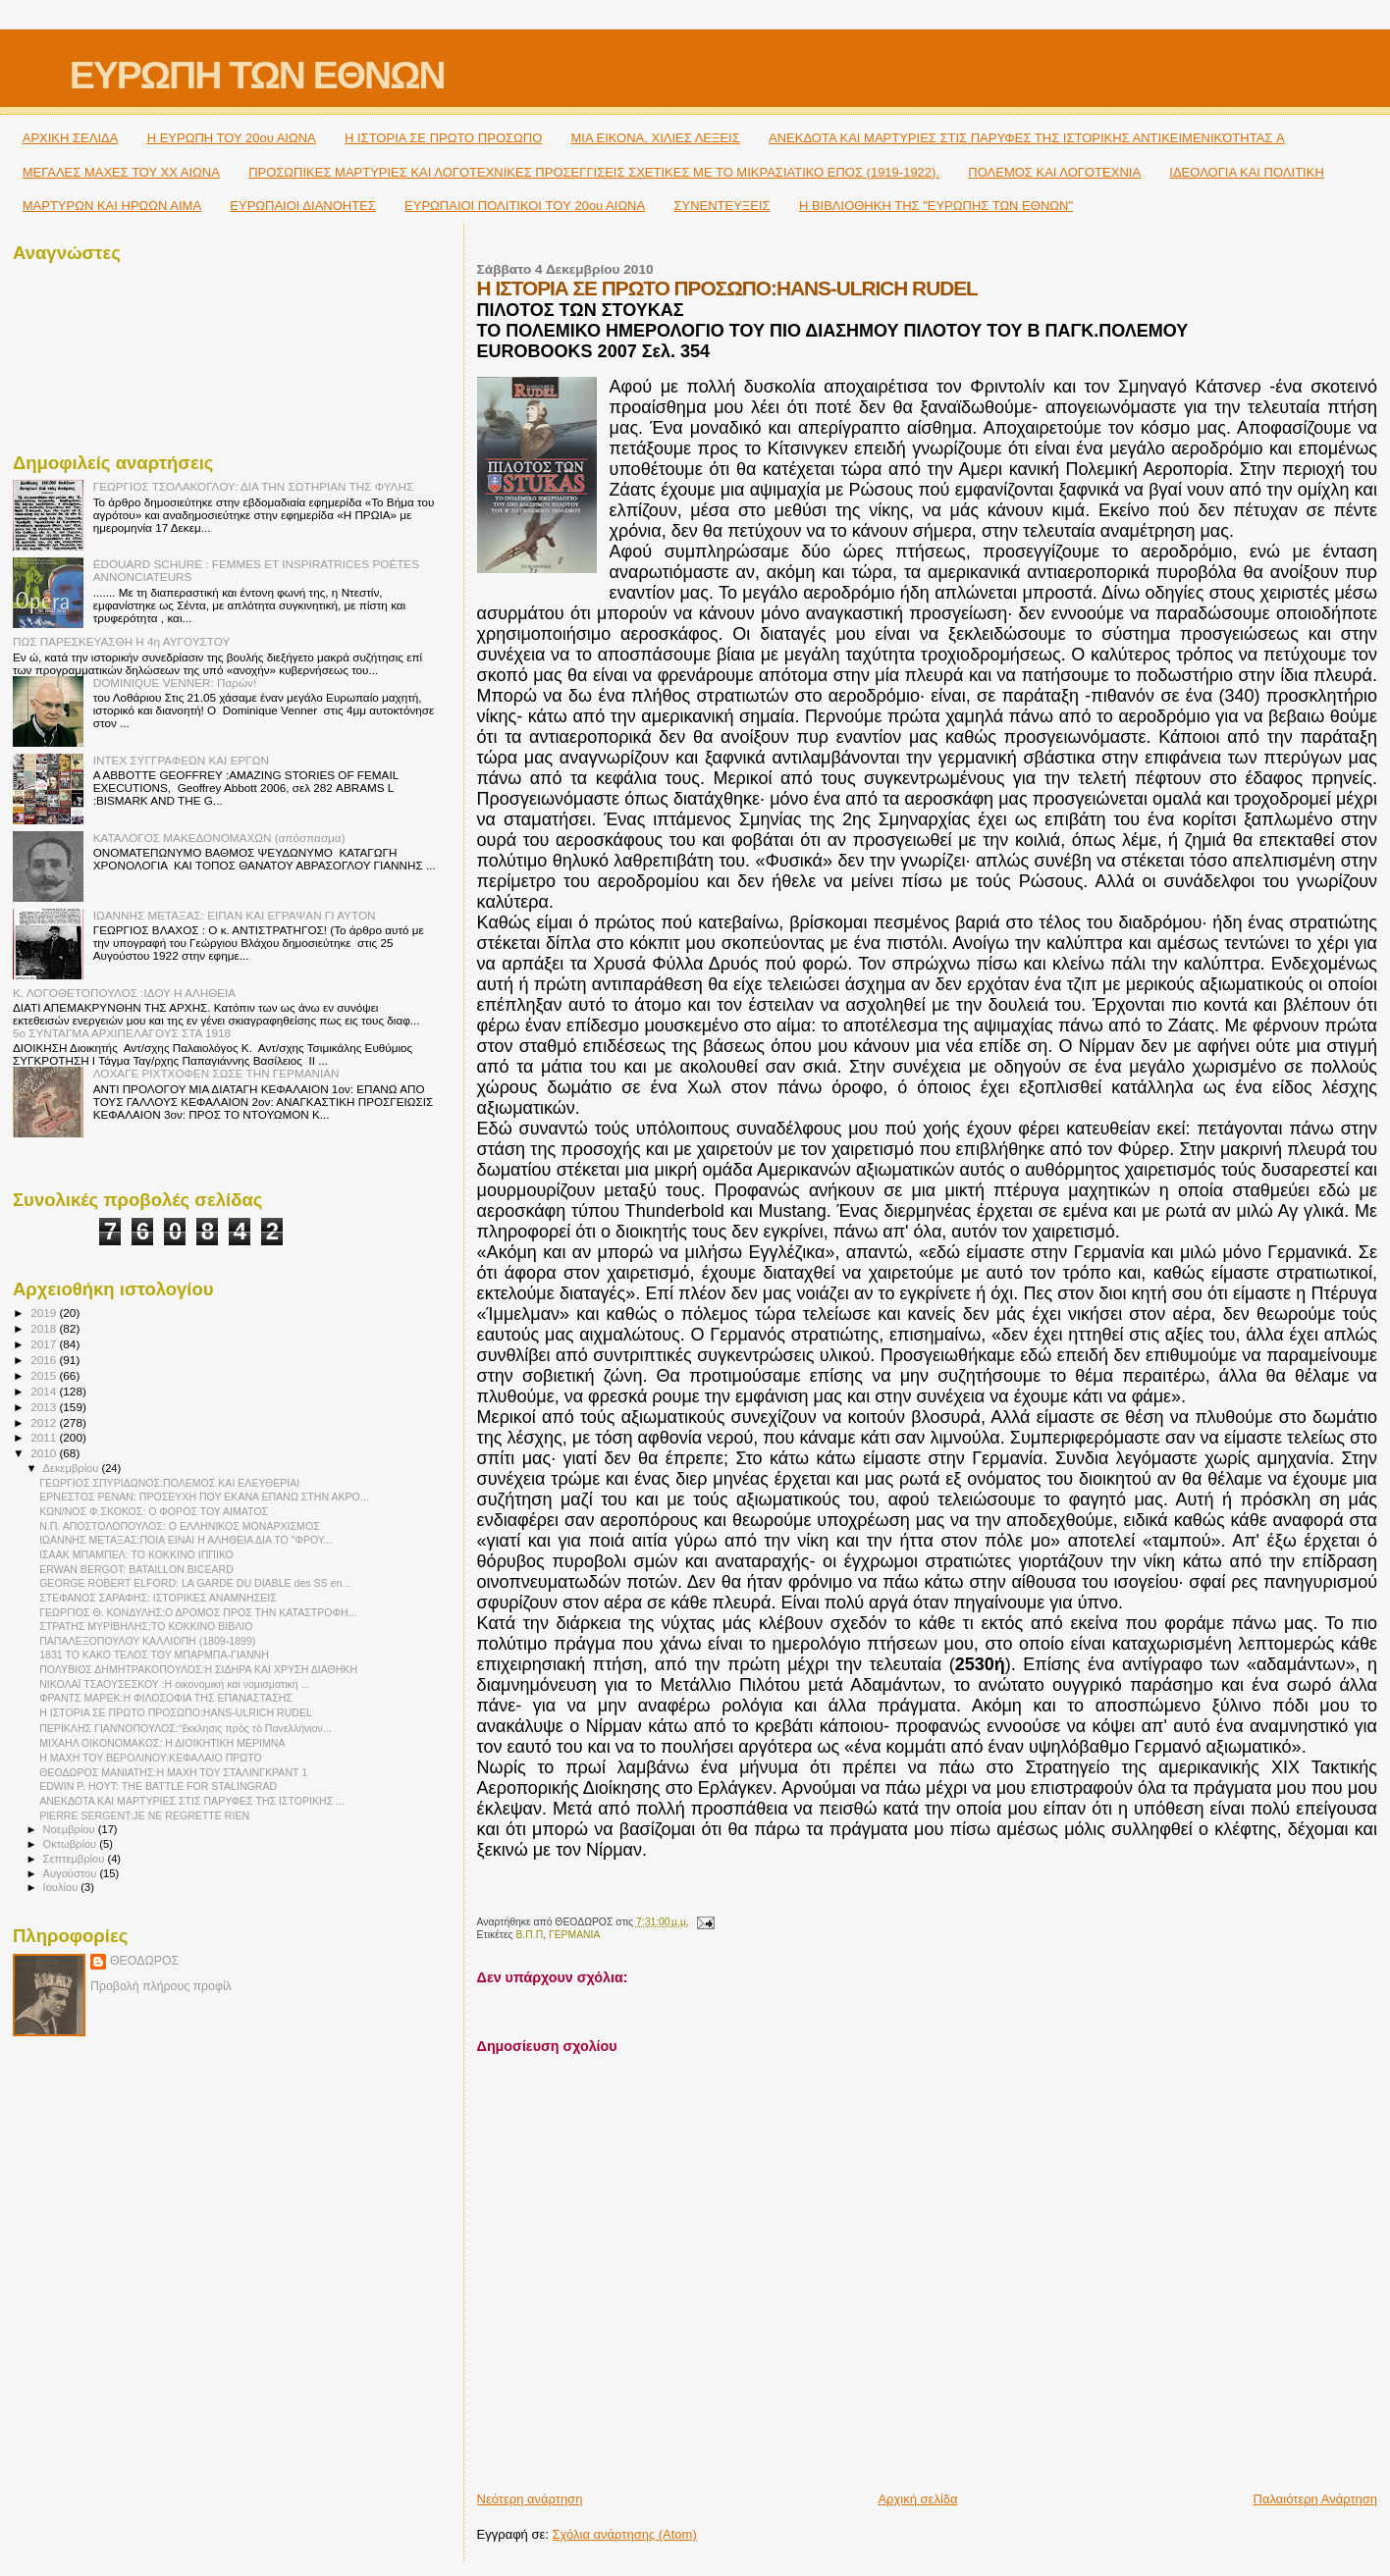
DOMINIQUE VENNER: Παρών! (174, 682)
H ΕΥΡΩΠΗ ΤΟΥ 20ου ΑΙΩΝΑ (231, 138)
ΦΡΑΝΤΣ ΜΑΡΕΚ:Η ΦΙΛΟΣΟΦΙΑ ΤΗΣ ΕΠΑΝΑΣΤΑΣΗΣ (166, 1698)
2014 (44, 1391)
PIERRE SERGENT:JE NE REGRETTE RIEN (144, 1815)
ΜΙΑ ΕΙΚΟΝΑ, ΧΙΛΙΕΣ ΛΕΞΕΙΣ (655, 138)
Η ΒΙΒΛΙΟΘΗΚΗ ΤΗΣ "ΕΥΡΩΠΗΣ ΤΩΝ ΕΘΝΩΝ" (936, 205)
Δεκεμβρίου (72, 1468)
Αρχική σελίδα (917, 2499)
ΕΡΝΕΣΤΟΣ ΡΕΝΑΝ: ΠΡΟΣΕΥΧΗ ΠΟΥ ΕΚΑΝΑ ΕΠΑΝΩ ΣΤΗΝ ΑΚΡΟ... (203, 1496)
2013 (44, 1406)
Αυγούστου (71, 1873)
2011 (44, 1437)
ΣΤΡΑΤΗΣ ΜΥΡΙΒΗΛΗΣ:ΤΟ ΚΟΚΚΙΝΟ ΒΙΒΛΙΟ (145, 1626)
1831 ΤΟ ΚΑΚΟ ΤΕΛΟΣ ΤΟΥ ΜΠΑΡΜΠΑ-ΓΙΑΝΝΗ (154, 1654)
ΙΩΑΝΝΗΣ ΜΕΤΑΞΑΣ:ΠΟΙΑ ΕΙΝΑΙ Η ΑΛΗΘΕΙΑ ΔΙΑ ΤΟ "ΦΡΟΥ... (185, 1540)
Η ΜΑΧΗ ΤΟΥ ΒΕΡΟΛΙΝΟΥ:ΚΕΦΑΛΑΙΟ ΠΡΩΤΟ (150, 1757)
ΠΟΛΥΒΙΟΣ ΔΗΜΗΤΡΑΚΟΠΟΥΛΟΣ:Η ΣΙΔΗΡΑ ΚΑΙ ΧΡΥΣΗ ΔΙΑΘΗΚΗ (198, 1669)
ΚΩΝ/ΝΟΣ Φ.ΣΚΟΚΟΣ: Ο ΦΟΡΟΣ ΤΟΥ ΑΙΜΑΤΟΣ (153, 1511)
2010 (44, 1452)
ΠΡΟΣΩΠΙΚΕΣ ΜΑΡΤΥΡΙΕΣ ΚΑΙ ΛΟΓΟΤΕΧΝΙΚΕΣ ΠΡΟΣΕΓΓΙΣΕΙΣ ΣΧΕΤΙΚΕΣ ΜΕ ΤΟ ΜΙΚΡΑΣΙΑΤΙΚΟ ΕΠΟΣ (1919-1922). (593, 172)
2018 (44, 1328)
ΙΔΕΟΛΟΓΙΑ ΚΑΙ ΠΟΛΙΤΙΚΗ (1246, 172)
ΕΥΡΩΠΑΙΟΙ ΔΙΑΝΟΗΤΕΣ (303, 205)
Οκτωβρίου (71, 1844)
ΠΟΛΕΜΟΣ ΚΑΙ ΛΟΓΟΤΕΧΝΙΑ (1054, 172)
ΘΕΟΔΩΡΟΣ (144, 1961)
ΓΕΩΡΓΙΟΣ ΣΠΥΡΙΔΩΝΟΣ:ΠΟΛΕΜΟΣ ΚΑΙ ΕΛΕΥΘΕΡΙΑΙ (169, 1483)
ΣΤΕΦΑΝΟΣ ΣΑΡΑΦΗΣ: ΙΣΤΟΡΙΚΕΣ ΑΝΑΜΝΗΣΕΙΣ (158, 1597)
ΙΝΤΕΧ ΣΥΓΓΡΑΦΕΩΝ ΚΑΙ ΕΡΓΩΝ (181, 760)
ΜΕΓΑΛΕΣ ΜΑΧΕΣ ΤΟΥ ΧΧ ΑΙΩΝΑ (121, 172)
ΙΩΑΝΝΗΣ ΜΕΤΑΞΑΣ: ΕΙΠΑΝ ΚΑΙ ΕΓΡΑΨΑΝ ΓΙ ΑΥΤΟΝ (234, 915)
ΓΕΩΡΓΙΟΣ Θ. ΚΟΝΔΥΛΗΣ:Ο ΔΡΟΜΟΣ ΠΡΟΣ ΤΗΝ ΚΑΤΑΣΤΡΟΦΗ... (197, 1612)
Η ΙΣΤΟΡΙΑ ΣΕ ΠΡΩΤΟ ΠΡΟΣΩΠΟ (443, 138)
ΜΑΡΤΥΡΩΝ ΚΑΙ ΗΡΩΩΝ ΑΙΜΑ (112, 205)
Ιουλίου (62, 1887)
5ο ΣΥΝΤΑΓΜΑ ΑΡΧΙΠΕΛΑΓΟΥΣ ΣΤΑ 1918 (122, 1032)
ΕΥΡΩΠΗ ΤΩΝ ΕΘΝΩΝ (257, 75)
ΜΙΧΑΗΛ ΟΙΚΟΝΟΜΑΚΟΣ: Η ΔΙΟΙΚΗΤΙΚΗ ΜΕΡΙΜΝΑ (162, 1743)
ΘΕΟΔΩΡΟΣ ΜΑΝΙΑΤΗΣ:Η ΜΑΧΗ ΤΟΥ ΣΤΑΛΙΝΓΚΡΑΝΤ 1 (173, 1772)
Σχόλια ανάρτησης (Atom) (625, 2534)
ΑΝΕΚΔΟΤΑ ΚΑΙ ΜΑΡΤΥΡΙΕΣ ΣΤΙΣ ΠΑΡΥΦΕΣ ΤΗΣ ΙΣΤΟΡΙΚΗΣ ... (192, 1801)
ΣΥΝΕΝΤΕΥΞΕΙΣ (721, 205)
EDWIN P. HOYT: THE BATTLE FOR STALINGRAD (158, 1786)
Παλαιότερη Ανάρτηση (1315, 2499)
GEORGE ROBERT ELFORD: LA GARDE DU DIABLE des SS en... (194, 1583)
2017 (44, 1344)
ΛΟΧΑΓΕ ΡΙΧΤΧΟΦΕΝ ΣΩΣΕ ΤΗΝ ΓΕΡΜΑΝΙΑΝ (216, 1073)
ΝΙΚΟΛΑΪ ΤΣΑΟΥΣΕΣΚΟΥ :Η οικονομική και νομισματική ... (174, 1684)
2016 (44, 1359)
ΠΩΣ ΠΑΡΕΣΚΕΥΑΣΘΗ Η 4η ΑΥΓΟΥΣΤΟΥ (121, 641)
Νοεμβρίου (70, 1829)
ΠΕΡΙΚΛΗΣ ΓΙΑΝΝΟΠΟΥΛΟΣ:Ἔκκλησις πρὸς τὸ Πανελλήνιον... (185, 1728)
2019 (44, 1312)
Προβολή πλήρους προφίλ (161, 1986)
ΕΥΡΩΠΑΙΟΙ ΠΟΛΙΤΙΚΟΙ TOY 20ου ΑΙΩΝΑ (524, 205)
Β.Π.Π (529, 1934)
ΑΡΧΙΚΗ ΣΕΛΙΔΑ (71, 138)
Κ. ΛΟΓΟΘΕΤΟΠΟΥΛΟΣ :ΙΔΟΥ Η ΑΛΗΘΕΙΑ (124, 992)
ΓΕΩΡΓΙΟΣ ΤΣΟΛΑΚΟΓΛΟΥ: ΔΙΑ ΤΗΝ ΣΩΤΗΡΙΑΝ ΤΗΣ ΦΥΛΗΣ (253, 486)
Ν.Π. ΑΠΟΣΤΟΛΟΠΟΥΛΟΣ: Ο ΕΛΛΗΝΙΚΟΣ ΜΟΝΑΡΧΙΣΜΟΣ (179, 1526)
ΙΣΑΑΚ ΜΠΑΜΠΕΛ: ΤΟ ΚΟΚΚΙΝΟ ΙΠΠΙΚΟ (136, 1554)
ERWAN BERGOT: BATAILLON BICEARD (136, 1569)
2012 (44, 1422)
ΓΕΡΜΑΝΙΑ (575, 1934)
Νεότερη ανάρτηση (530, 2499)
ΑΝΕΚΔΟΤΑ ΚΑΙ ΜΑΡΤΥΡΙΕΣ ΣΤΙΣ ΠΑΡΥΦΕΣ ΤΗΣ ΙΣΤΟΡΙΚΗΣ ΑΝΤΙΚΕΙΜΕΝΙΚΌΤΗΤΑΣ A (1027, 138)
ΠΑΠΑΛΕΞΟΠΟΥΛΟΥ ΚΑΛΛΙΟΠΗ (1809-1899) (147, 1641)
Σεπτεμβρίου (75, 1859)
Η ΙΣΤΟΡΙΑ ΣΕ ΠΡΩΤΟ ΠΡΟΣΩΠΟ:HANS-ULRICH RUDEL (175, 1712)
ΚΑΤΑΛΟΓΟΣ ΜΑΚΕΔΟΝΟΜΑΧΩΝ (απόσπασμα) (219, 837)
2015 (44, 1375)
